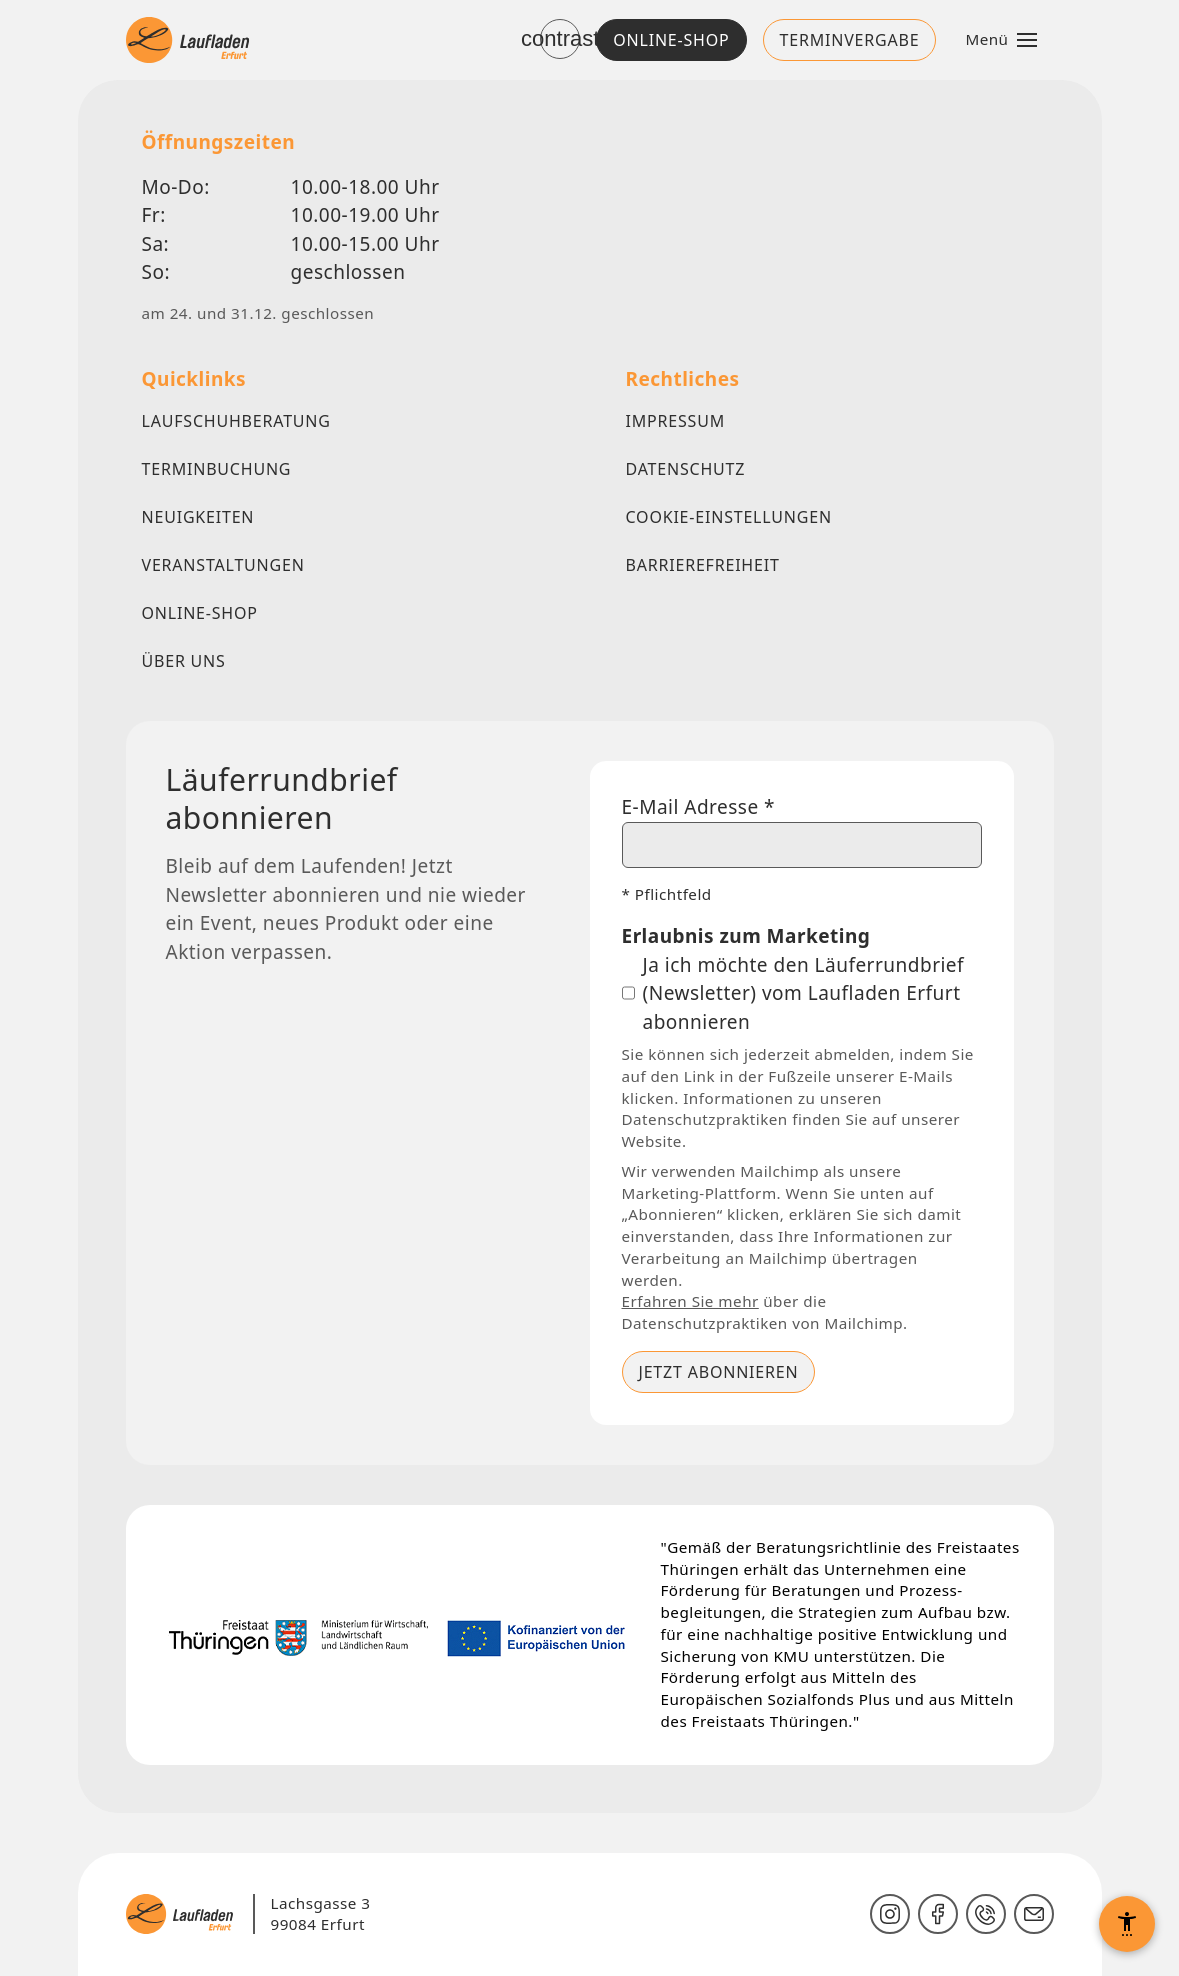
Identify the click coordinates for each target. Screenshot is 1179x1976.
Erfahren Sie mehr (690, 1301)
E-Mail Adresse (699, 807)
